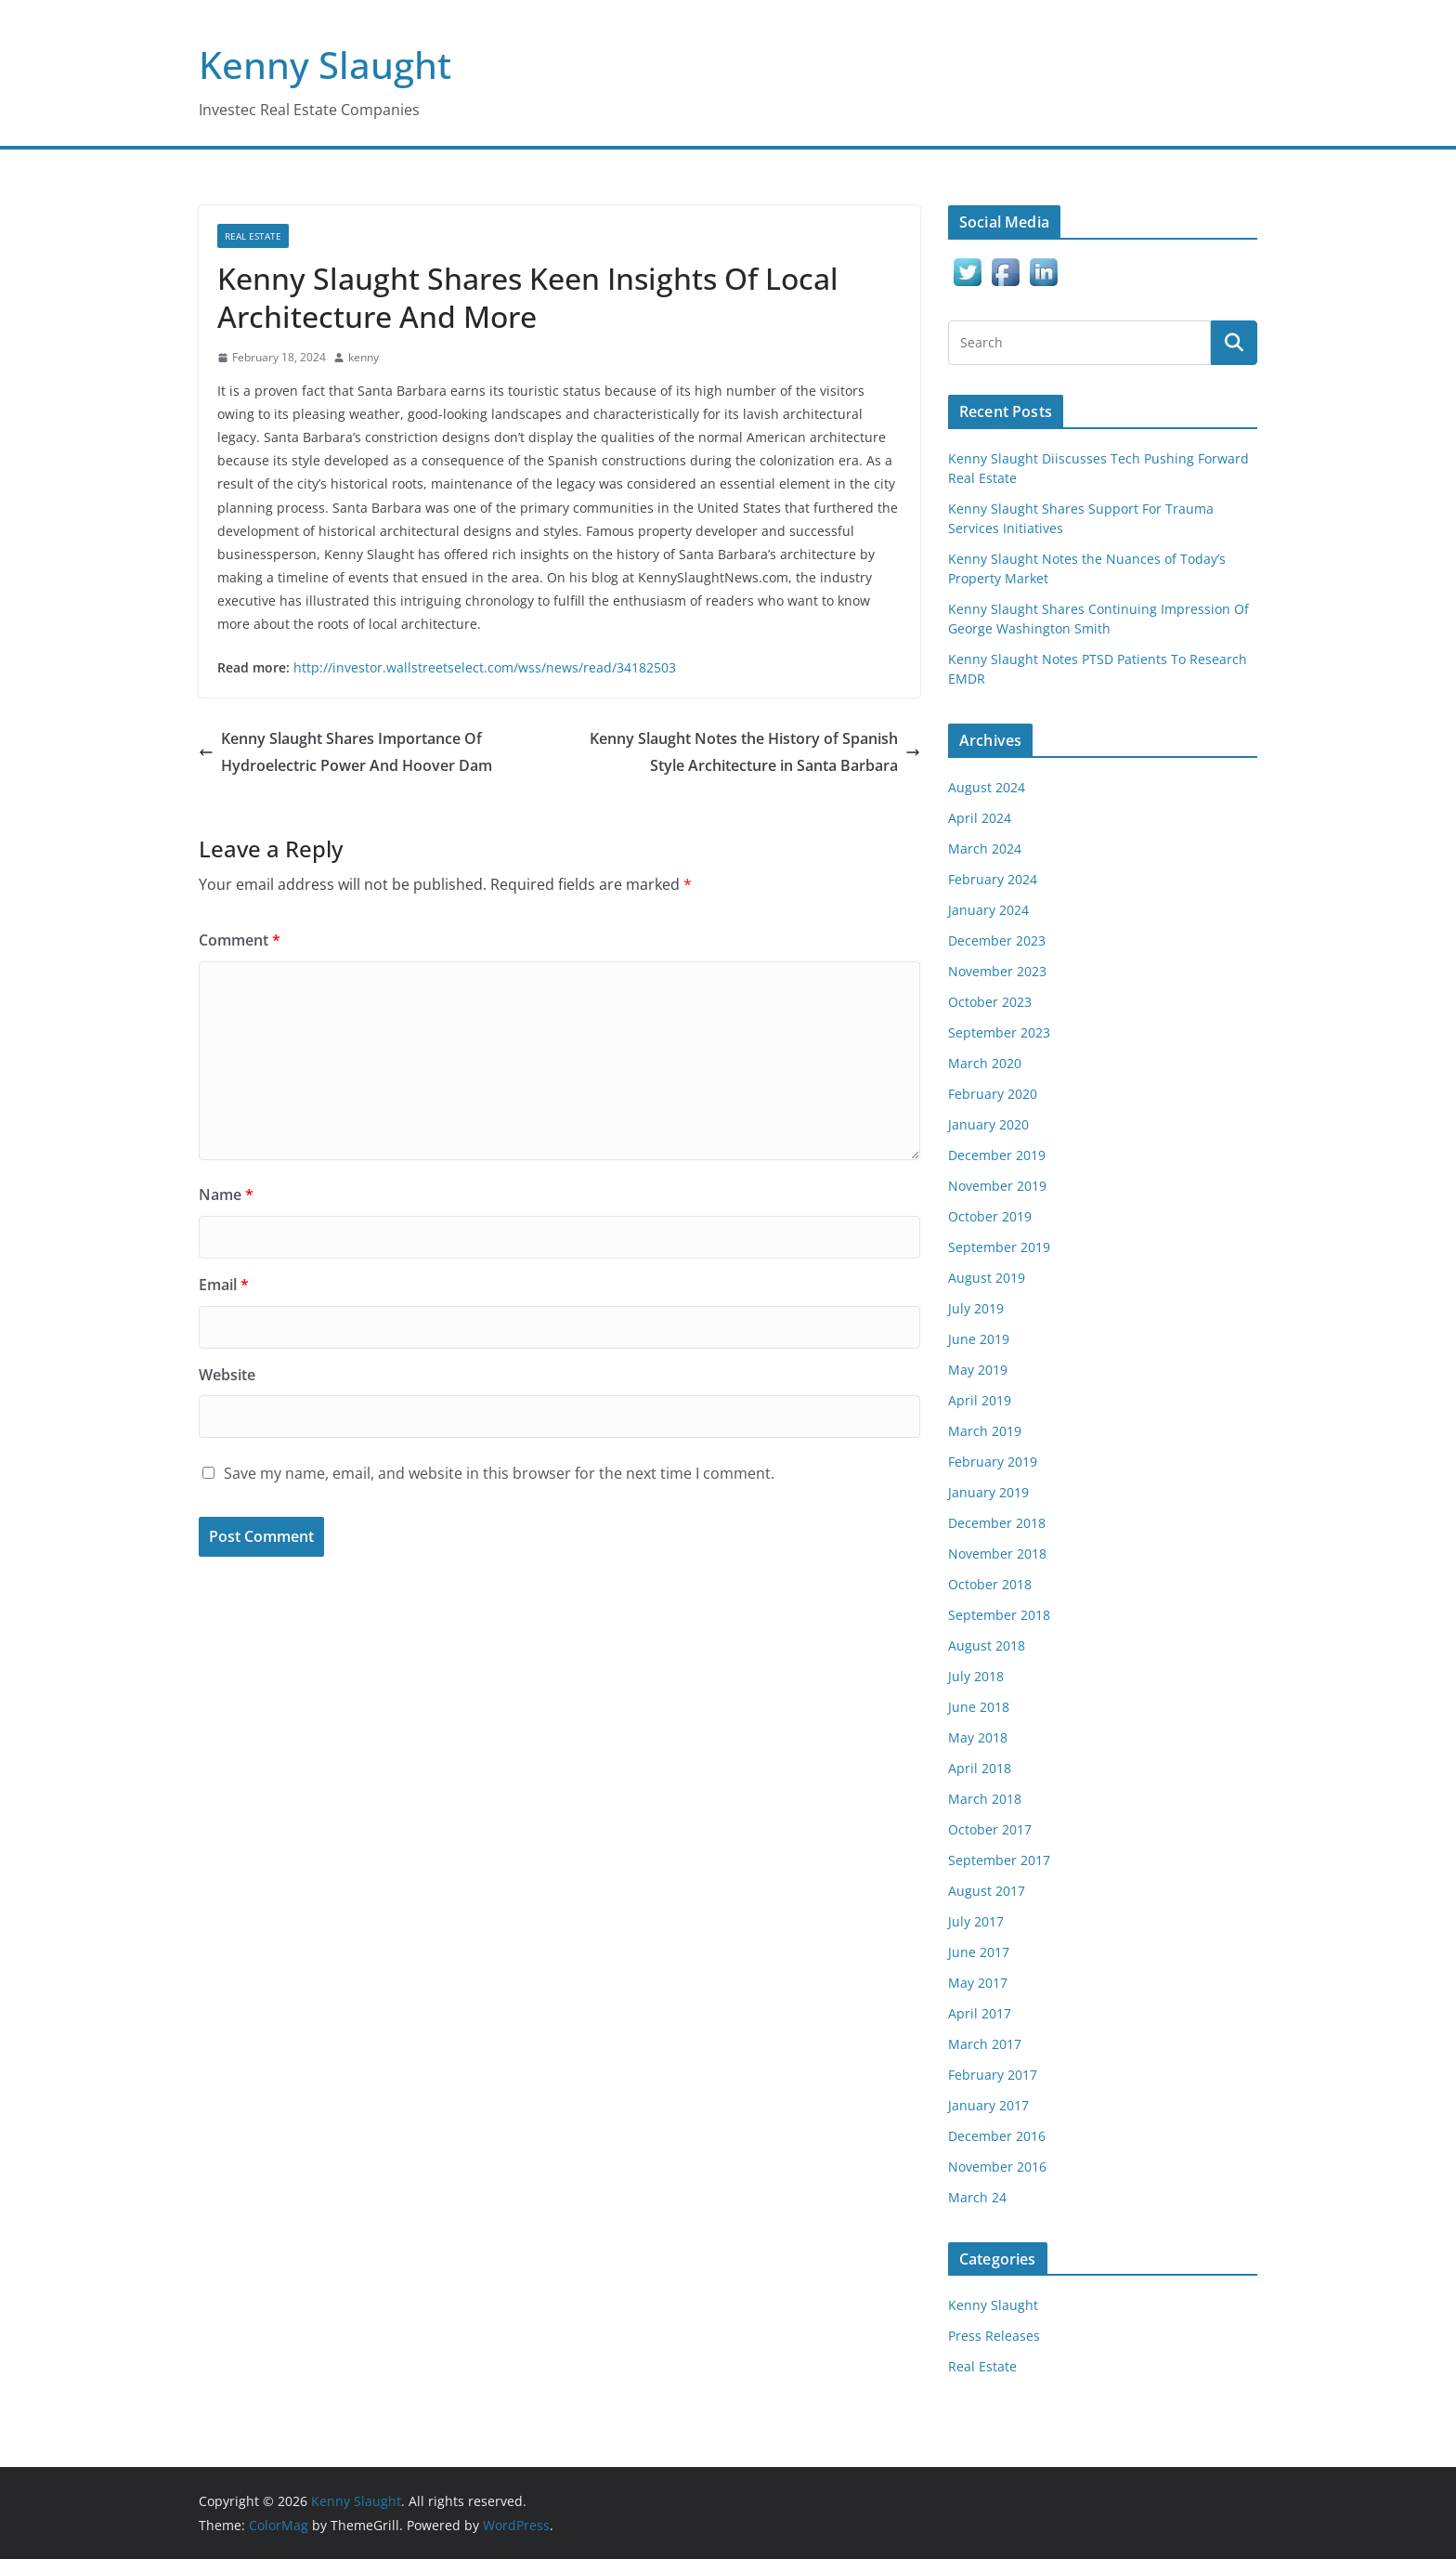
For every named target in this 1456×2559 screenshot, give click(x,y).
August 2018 (986, 1645)
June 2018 (978, 1707)
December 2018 (997, 1523)
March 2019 (984, 1431)
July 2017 (976, 1921)
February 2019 (992, 1461)
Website (227, 1374)
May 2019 (978, 1369)
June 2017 (978, 1952)
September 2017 (999, 1860)
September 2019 (999, 1247)
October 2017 (990, 1829)
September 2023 (999, 1032)
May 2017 (978, 1982)
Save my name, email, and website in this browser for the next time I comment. (499, 1473)
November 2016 (997, 2166)
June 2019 (978, 1339)
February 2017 (992, 2074)
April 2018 (979, 1768)
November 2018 (997, 1553)
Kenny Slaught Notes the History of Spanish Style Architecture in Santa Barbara (755, 752)
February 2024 (992, 879)
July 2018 (976, 1676)
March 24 (977, 2197)
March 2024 (984, 848)
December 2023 (997, 940)
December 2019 (997, 1155)
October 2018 (990, 1584)
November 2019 (997, 1186)
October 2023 (990, 1002)
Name (226, 1194)
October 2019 (990, 1216)
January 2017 (988, 2105)
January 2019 (988, 1492)
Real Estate (253, 235)
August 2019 (986, 1277)
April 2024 (979, 818)
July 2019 (976, 1308)
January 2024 (988, 910)
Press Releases (994, 2335)
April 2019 (979, 1400)
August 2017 (986, 1891)
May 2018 (978, 1737)
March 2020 (984, 1063)
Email (224, 1284)
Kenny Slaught (325, 64)
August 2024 (986, 787)
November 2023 (997, 971)
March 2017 (984, 2044)
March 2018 (984, 1799)
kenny (363, 357)
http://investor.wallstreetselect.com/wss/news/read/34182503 (486, 667)
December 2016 (997, 2136)
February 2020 (992, 1094)
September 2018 (999, 1615)
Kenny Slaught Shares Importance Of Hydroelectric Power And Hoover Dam (345, 752)
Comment (239, 940)
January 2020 (988, 1124)
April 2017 (979, 2013)
